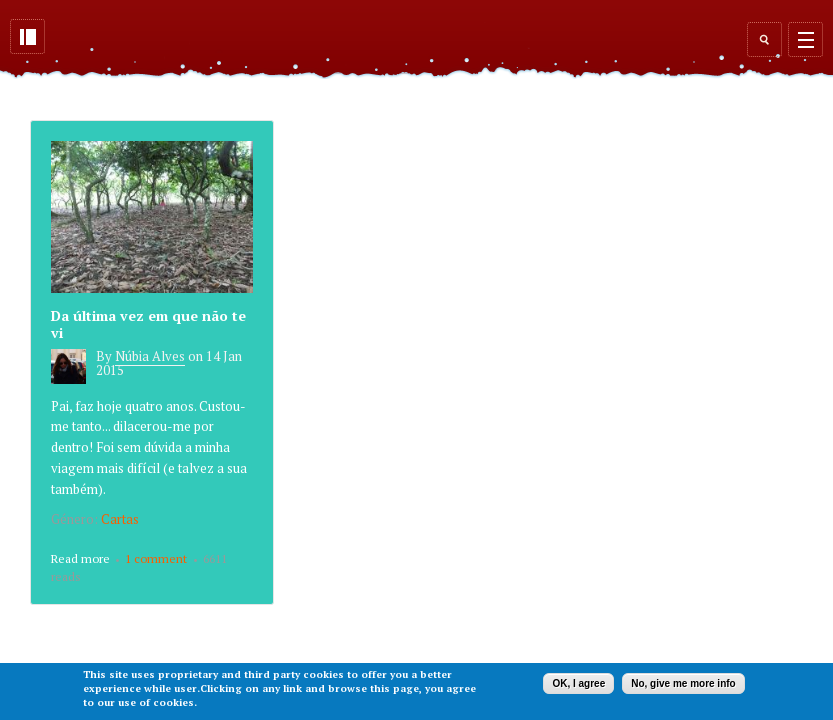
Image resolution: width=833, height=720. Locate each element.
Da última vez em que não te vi (148, 324)
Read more (80, 560)
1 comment (156, 558)
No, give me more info (683, 683)
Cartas (120, 519)
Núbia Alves (150, 356)
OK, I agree (578, 683)
